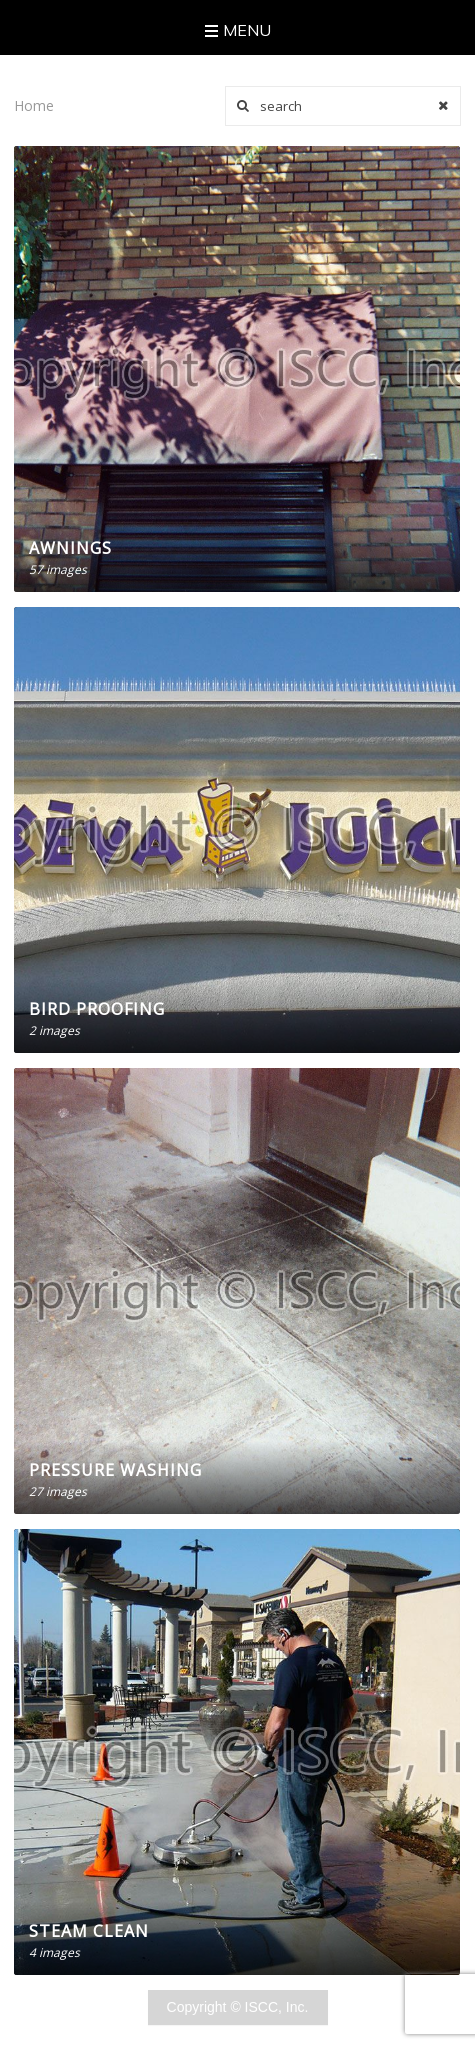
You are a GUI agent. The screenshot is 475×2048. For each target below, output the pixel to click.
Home (34, 105)
